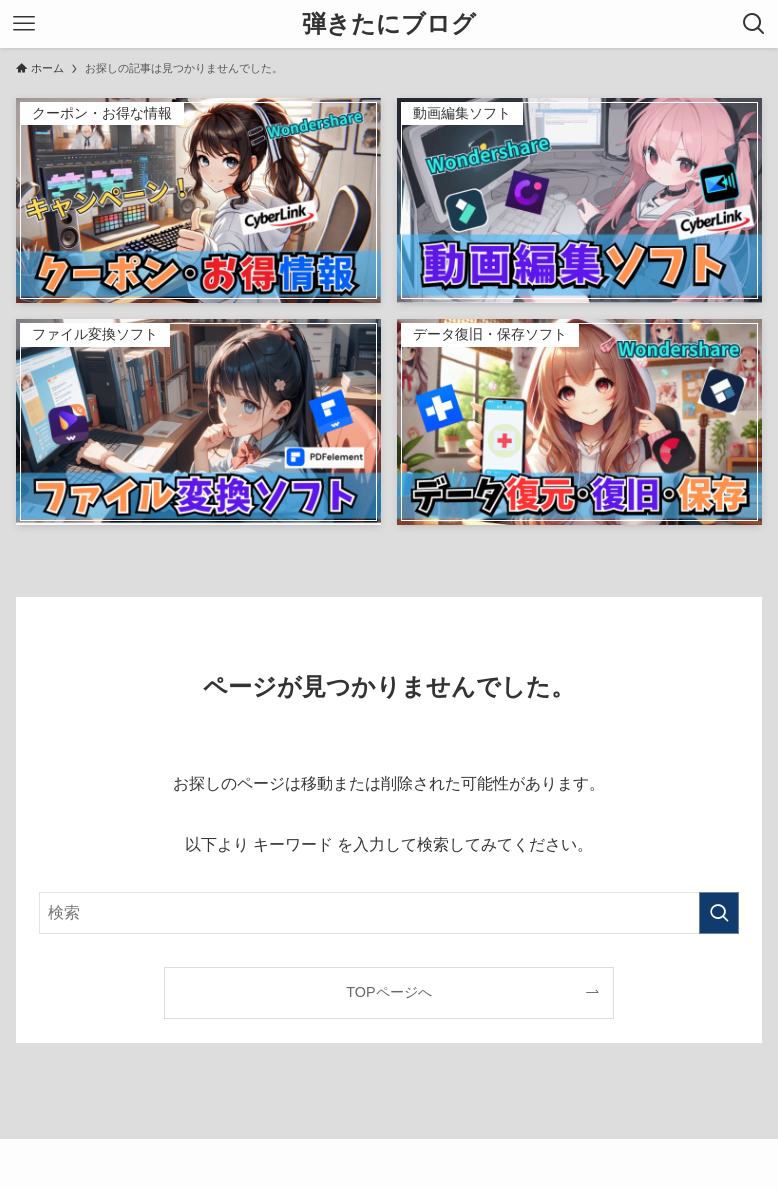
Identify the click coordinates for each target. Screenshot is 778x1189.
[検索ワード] (389, 913)
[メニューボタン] (24, 24)
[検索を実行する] (719, 913)
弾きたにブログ (389, 24)
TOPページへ (388, 992)
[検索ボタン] (754, 24)
